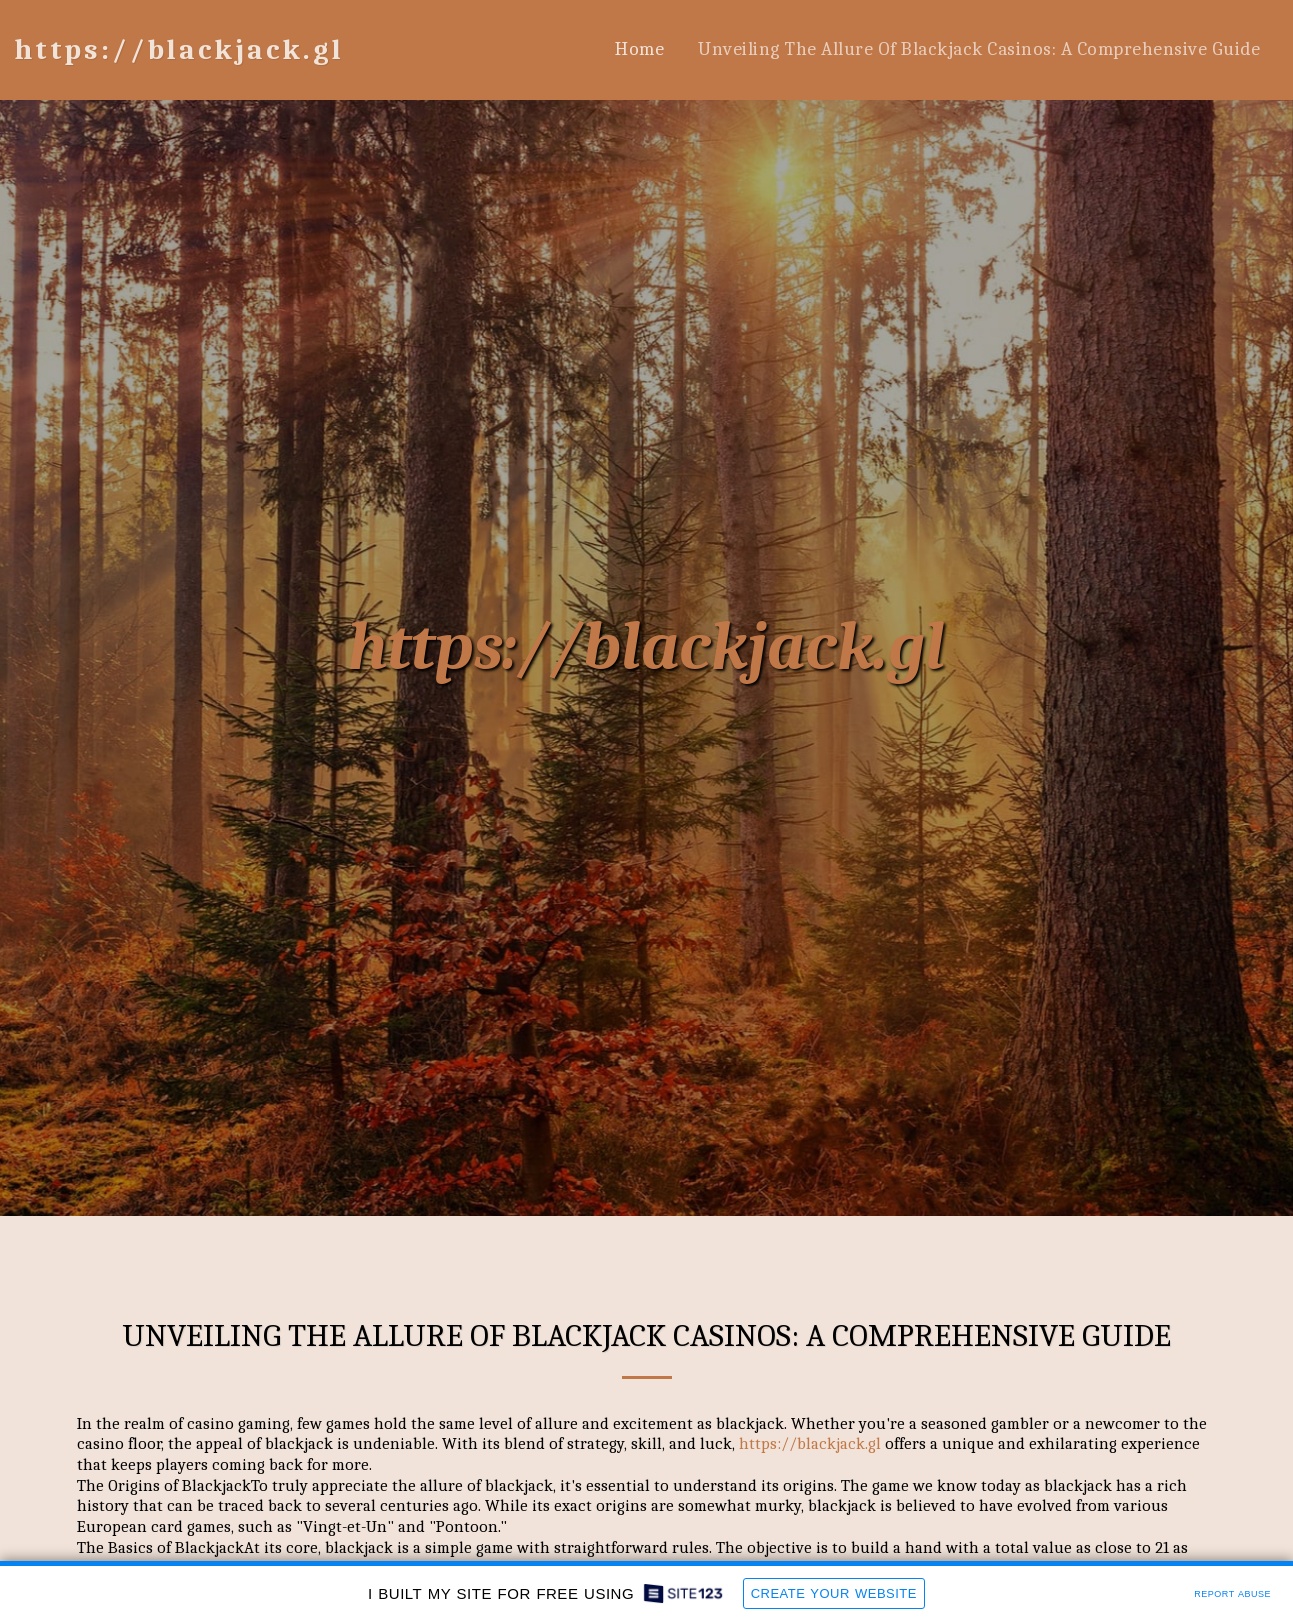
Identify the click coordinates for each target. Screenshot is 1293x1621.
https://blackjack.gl (646, 647)
